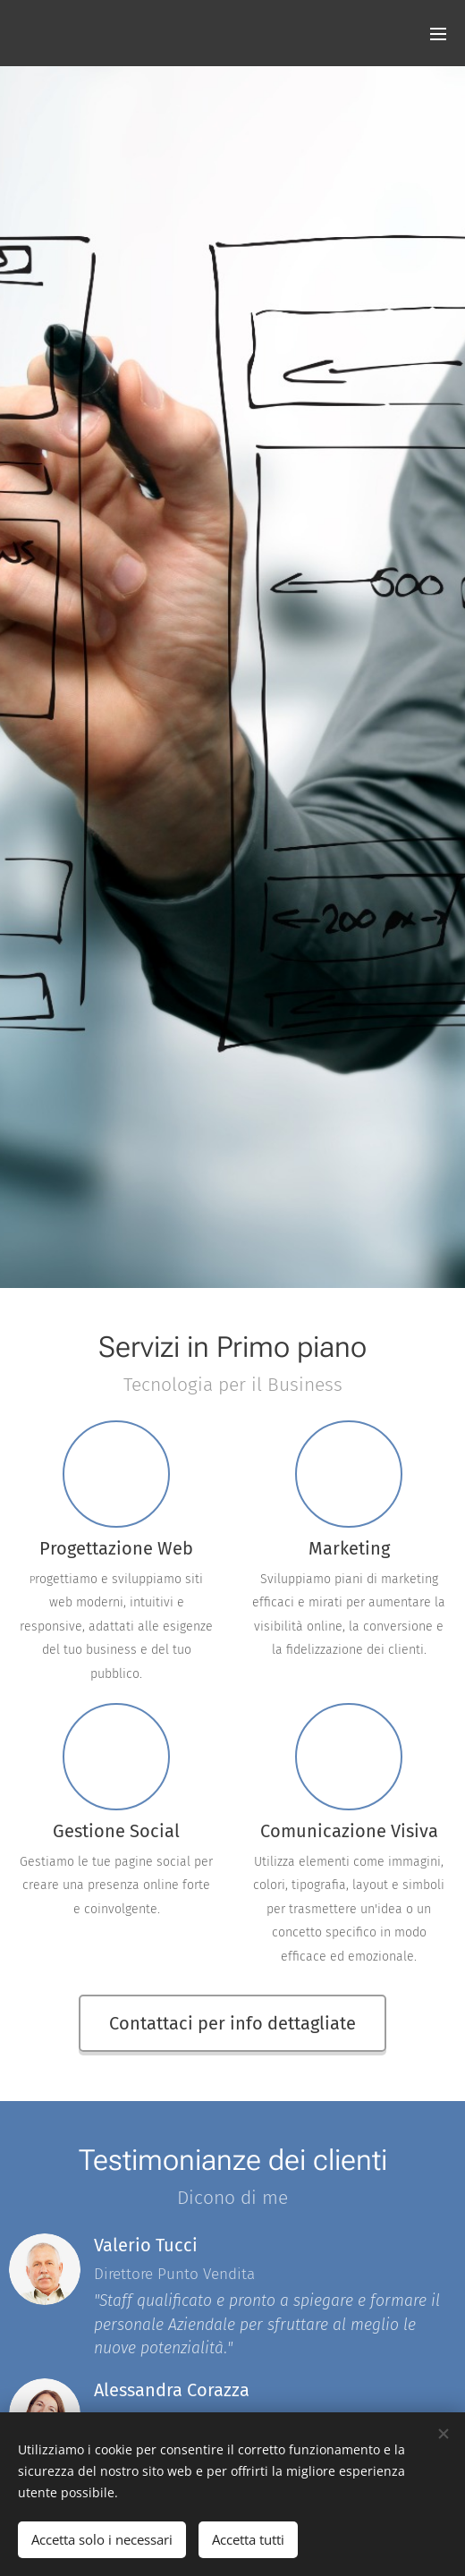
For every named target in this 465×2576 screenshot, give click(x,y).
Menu (438, 34)
